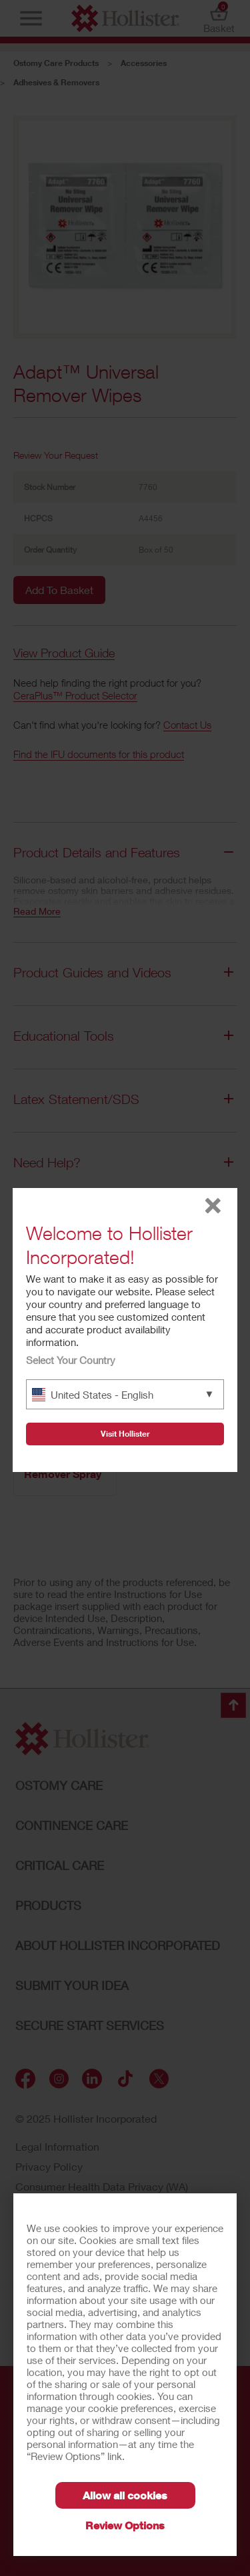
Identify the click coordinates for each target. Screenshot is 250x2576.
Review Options (125, 2525)
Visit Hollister (125, 1434)
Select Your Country (70, 1360)
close (213, 1205)
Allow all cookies (125, 2495)
